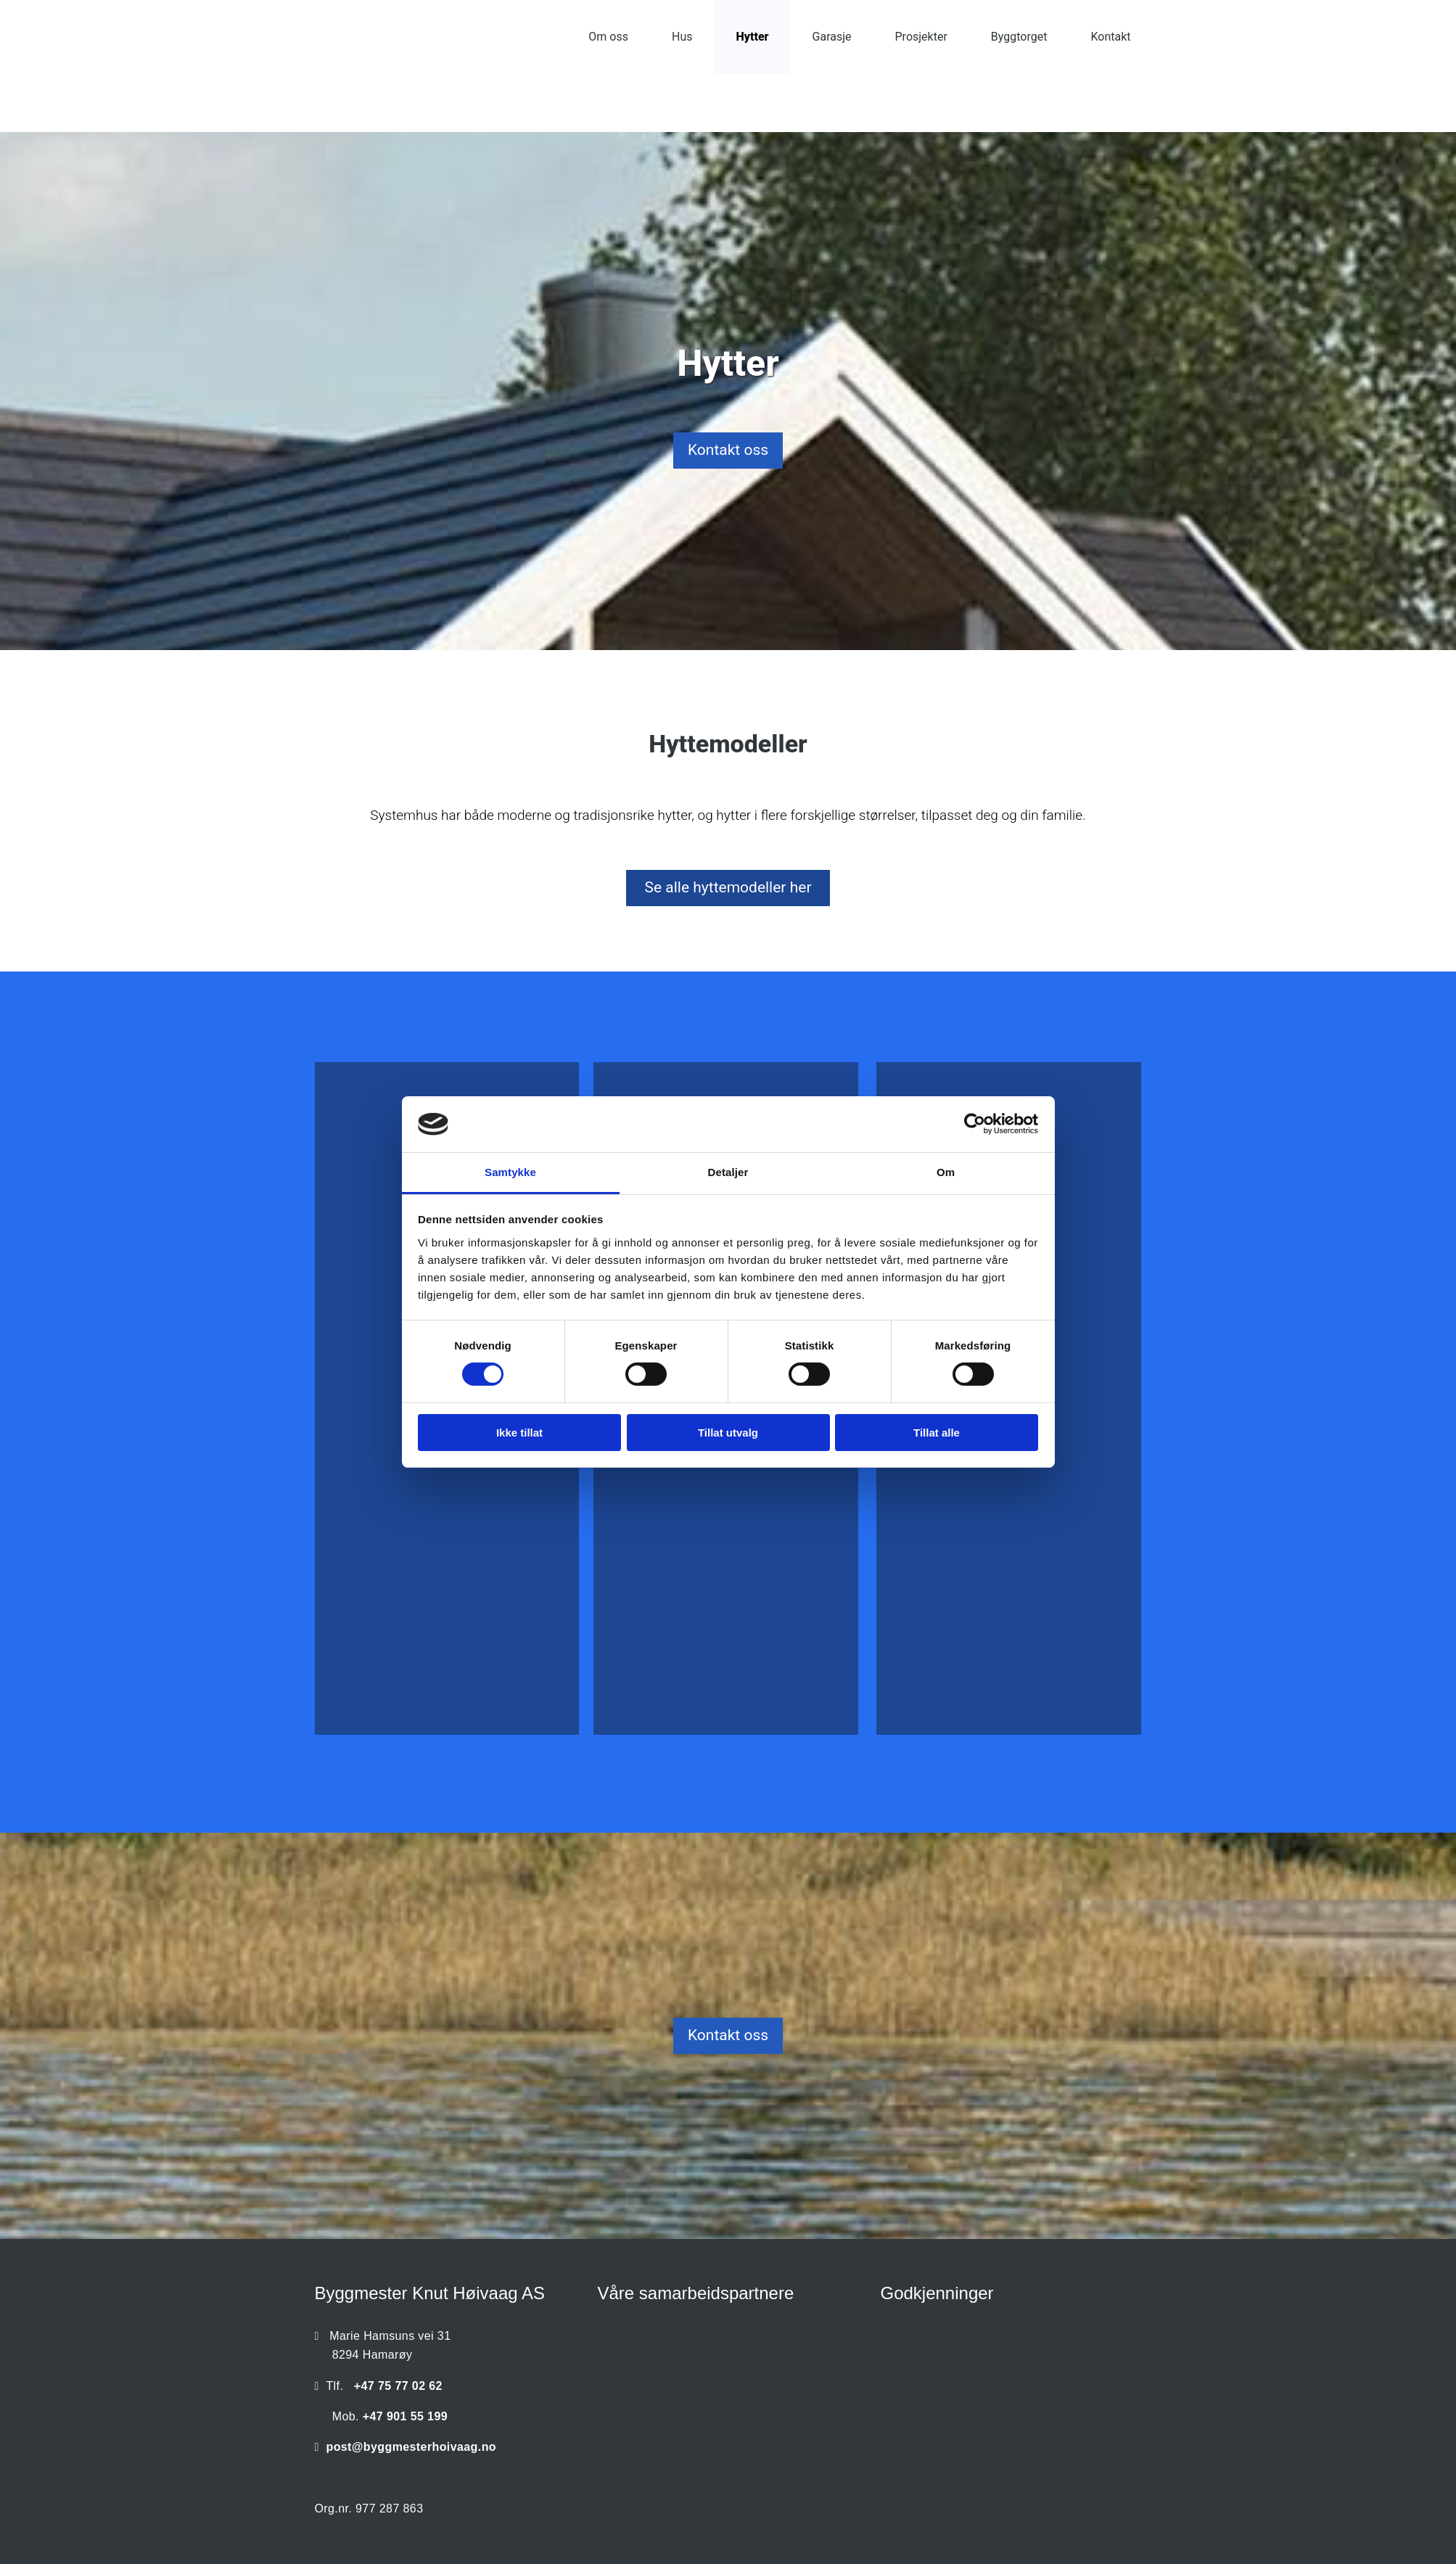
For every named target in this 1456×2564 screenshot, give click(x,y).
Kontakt (1110, 37)
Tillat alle (936, 1432)
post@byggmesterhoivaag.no (411, 2447)
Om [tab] (946, 1172)
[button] (728, 450)
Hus (682, 37)
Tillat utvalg (728, 1432)
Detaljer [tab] (728, 1172)
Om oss (608, 37)
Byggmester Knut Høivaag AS (430, 2293)
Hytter (752, 37)
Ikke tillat (519, 1432)
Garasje (832, 37)
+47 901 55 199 (405, 2416)
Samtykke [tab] (510, 1172)
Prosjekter (921, 37)
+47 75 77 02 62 (398, 2386)
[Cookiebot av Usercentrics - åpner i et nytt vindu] (974, 1124)
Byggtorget (1019, 37)
